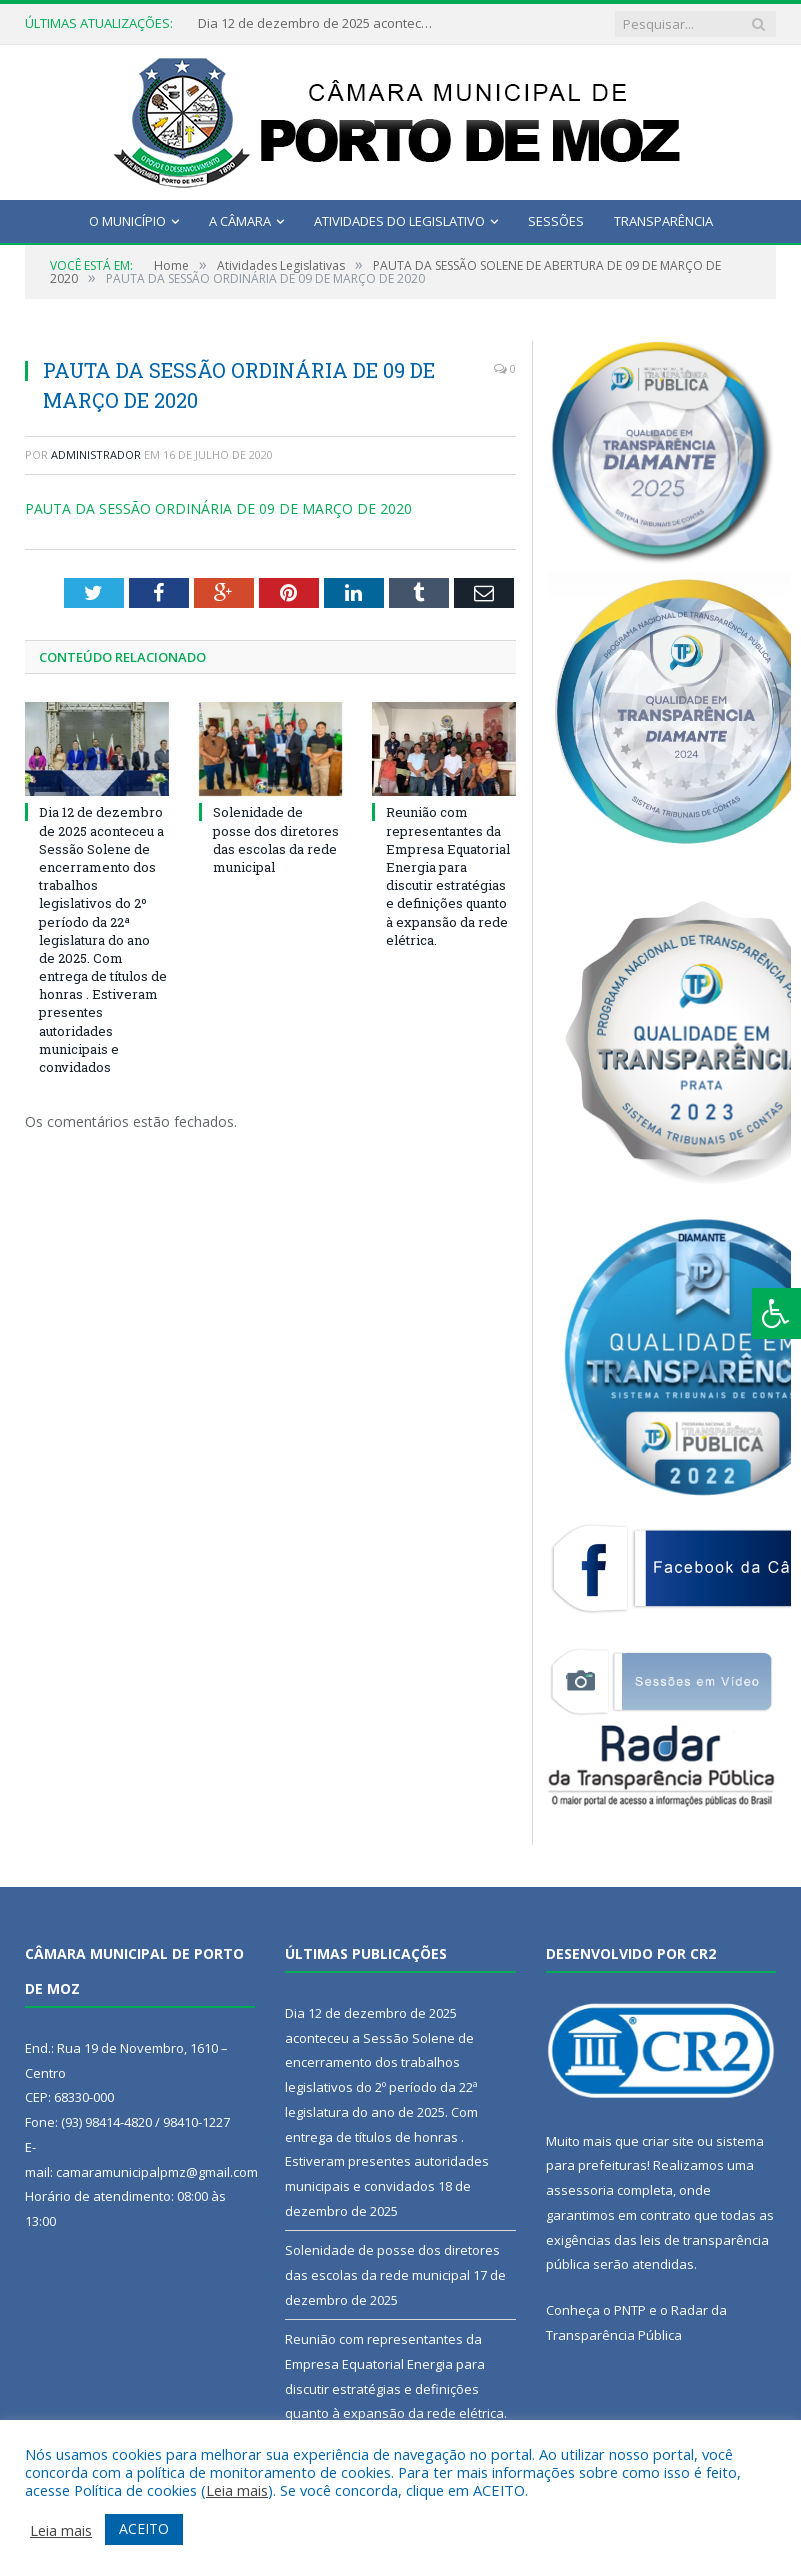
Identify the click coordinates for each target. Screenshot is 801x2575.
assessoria (580, 2190)
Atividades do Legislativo (399, 221)
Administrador (96, 454)
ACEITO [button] (144, 2528)
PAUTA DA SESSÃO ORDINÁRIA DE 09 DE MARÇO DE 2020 (218, 508)
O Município (127, 221)
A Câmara (240, 221)
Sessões (556, 221)
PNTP (630, 2310)
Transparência (663, 221)
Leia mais (237, 2490)
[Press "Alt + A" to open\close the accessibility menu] (776, 1313)
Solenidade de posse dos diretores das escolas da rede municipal (276, 839)
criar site (668, 2141)
